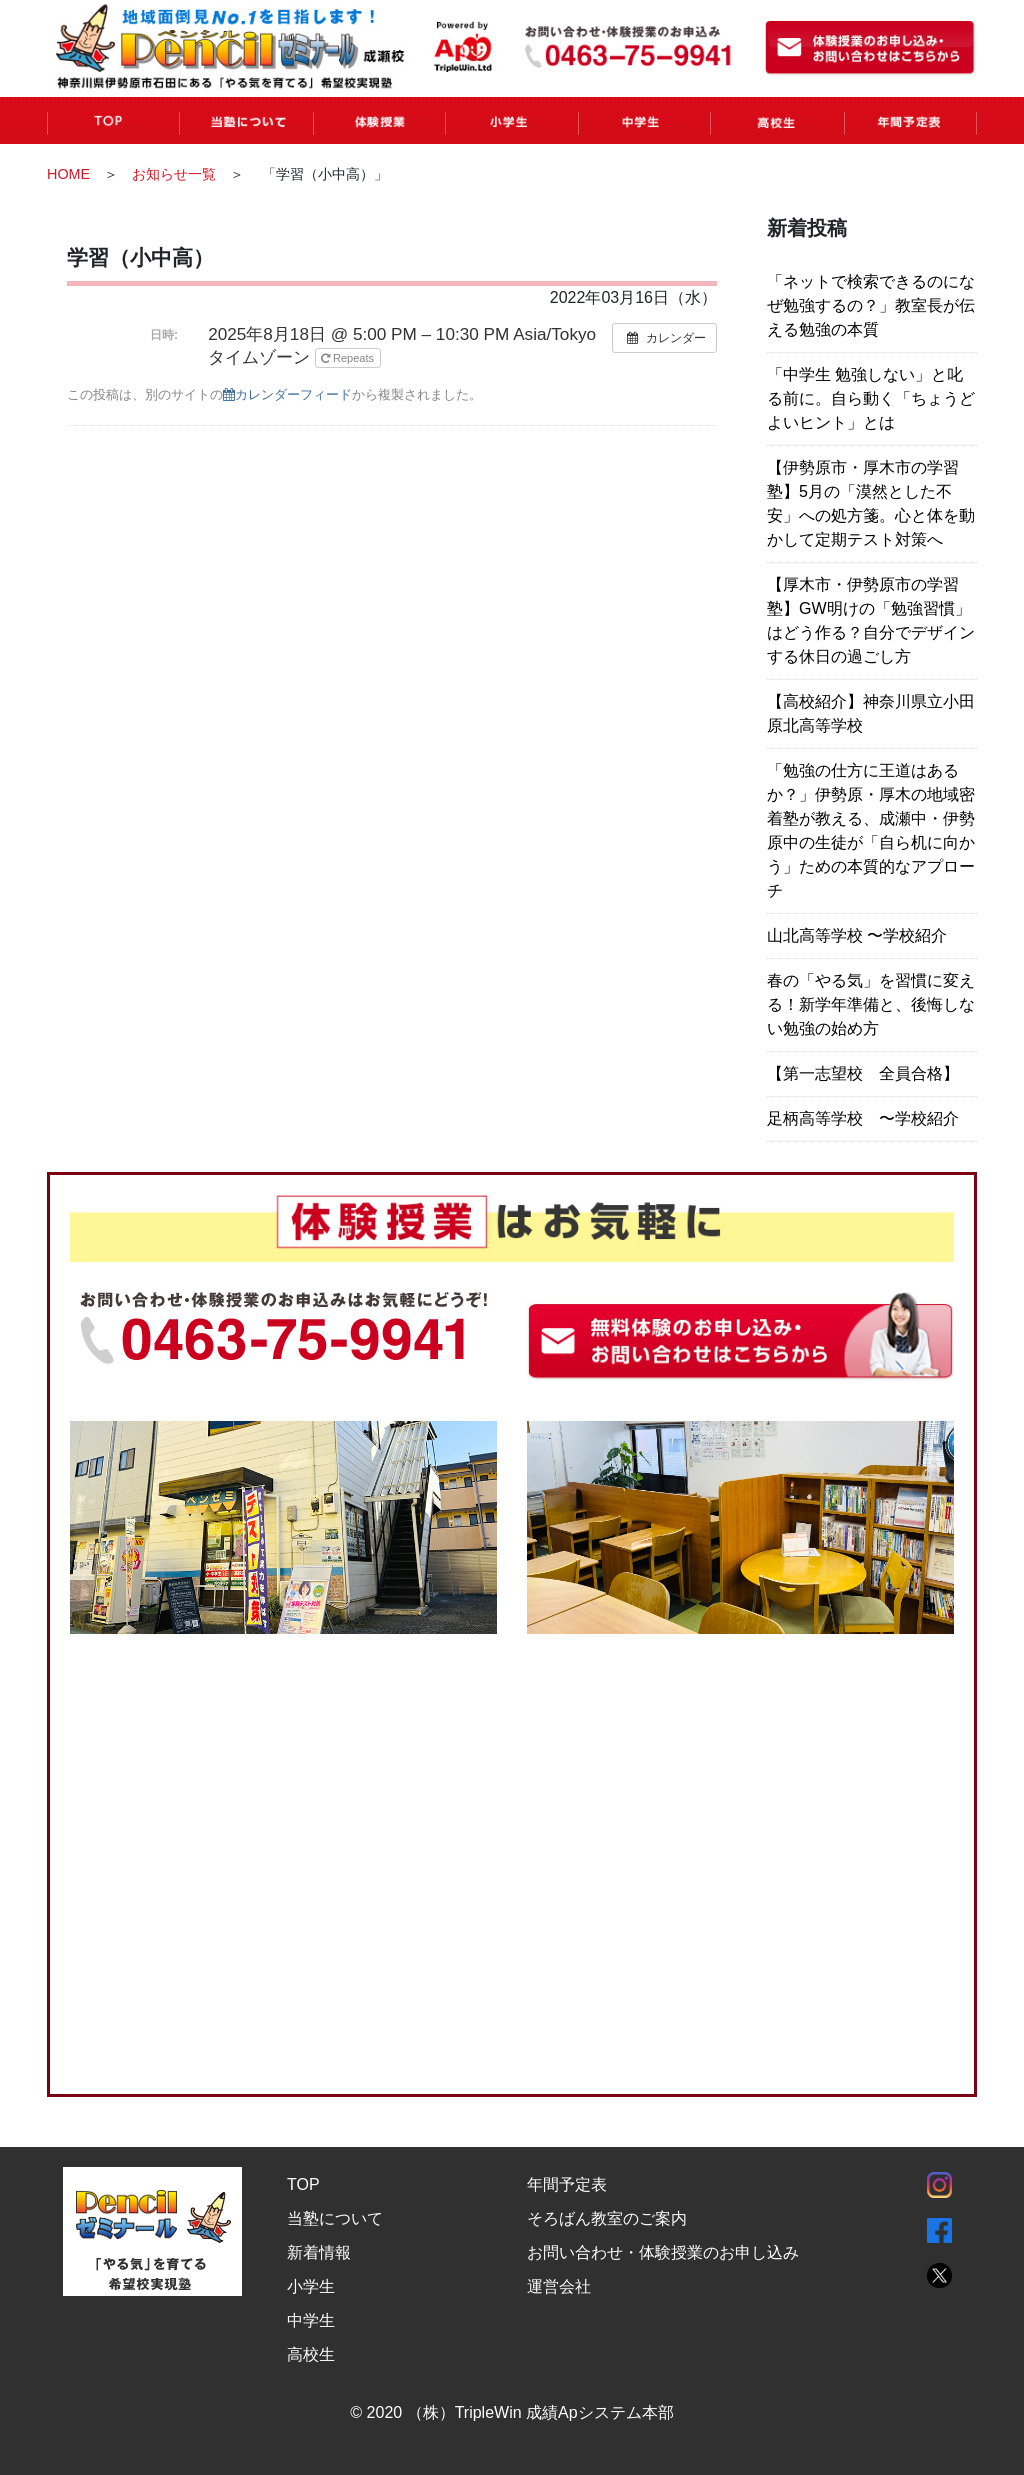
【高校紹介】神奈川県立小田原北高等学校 (871, 713)
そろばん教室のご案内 (607, 2217)
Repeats (349, 358)
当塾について (335, 2217)
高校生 (311, 2353)
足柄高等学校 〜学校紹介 (863, 1118)
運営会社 (559, 2285)
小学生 (311, 2285)
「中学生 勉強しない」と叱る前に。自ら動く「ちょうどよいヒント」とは (871, 398)
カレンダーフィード (287, 394)
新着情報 (319, 2251)
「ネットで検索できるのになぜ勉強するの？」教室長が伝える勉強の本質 (871, 305)
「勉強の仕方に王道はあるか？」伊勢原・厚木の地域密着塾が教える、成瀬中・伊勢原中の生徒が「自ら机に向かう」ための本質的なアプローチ (871, 830)
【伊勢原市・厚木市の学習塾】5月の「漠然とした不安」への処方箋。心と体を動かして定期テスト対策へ (871, 503)
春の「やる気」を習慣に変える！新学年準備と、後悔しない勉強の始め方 (871, 1004)
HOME (68, 174)
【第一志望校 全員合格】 (863, 1073)
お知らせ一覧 (174, 174)
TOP (303, 2183)
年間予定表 (567, 2183)
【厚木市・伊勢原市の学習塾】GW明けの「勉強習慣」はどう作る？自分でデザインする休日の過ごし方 (871, 620)
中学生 (311, 2319)
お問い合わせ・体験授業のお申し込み (663, 2251)
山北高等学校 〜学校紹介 (857, 935)
